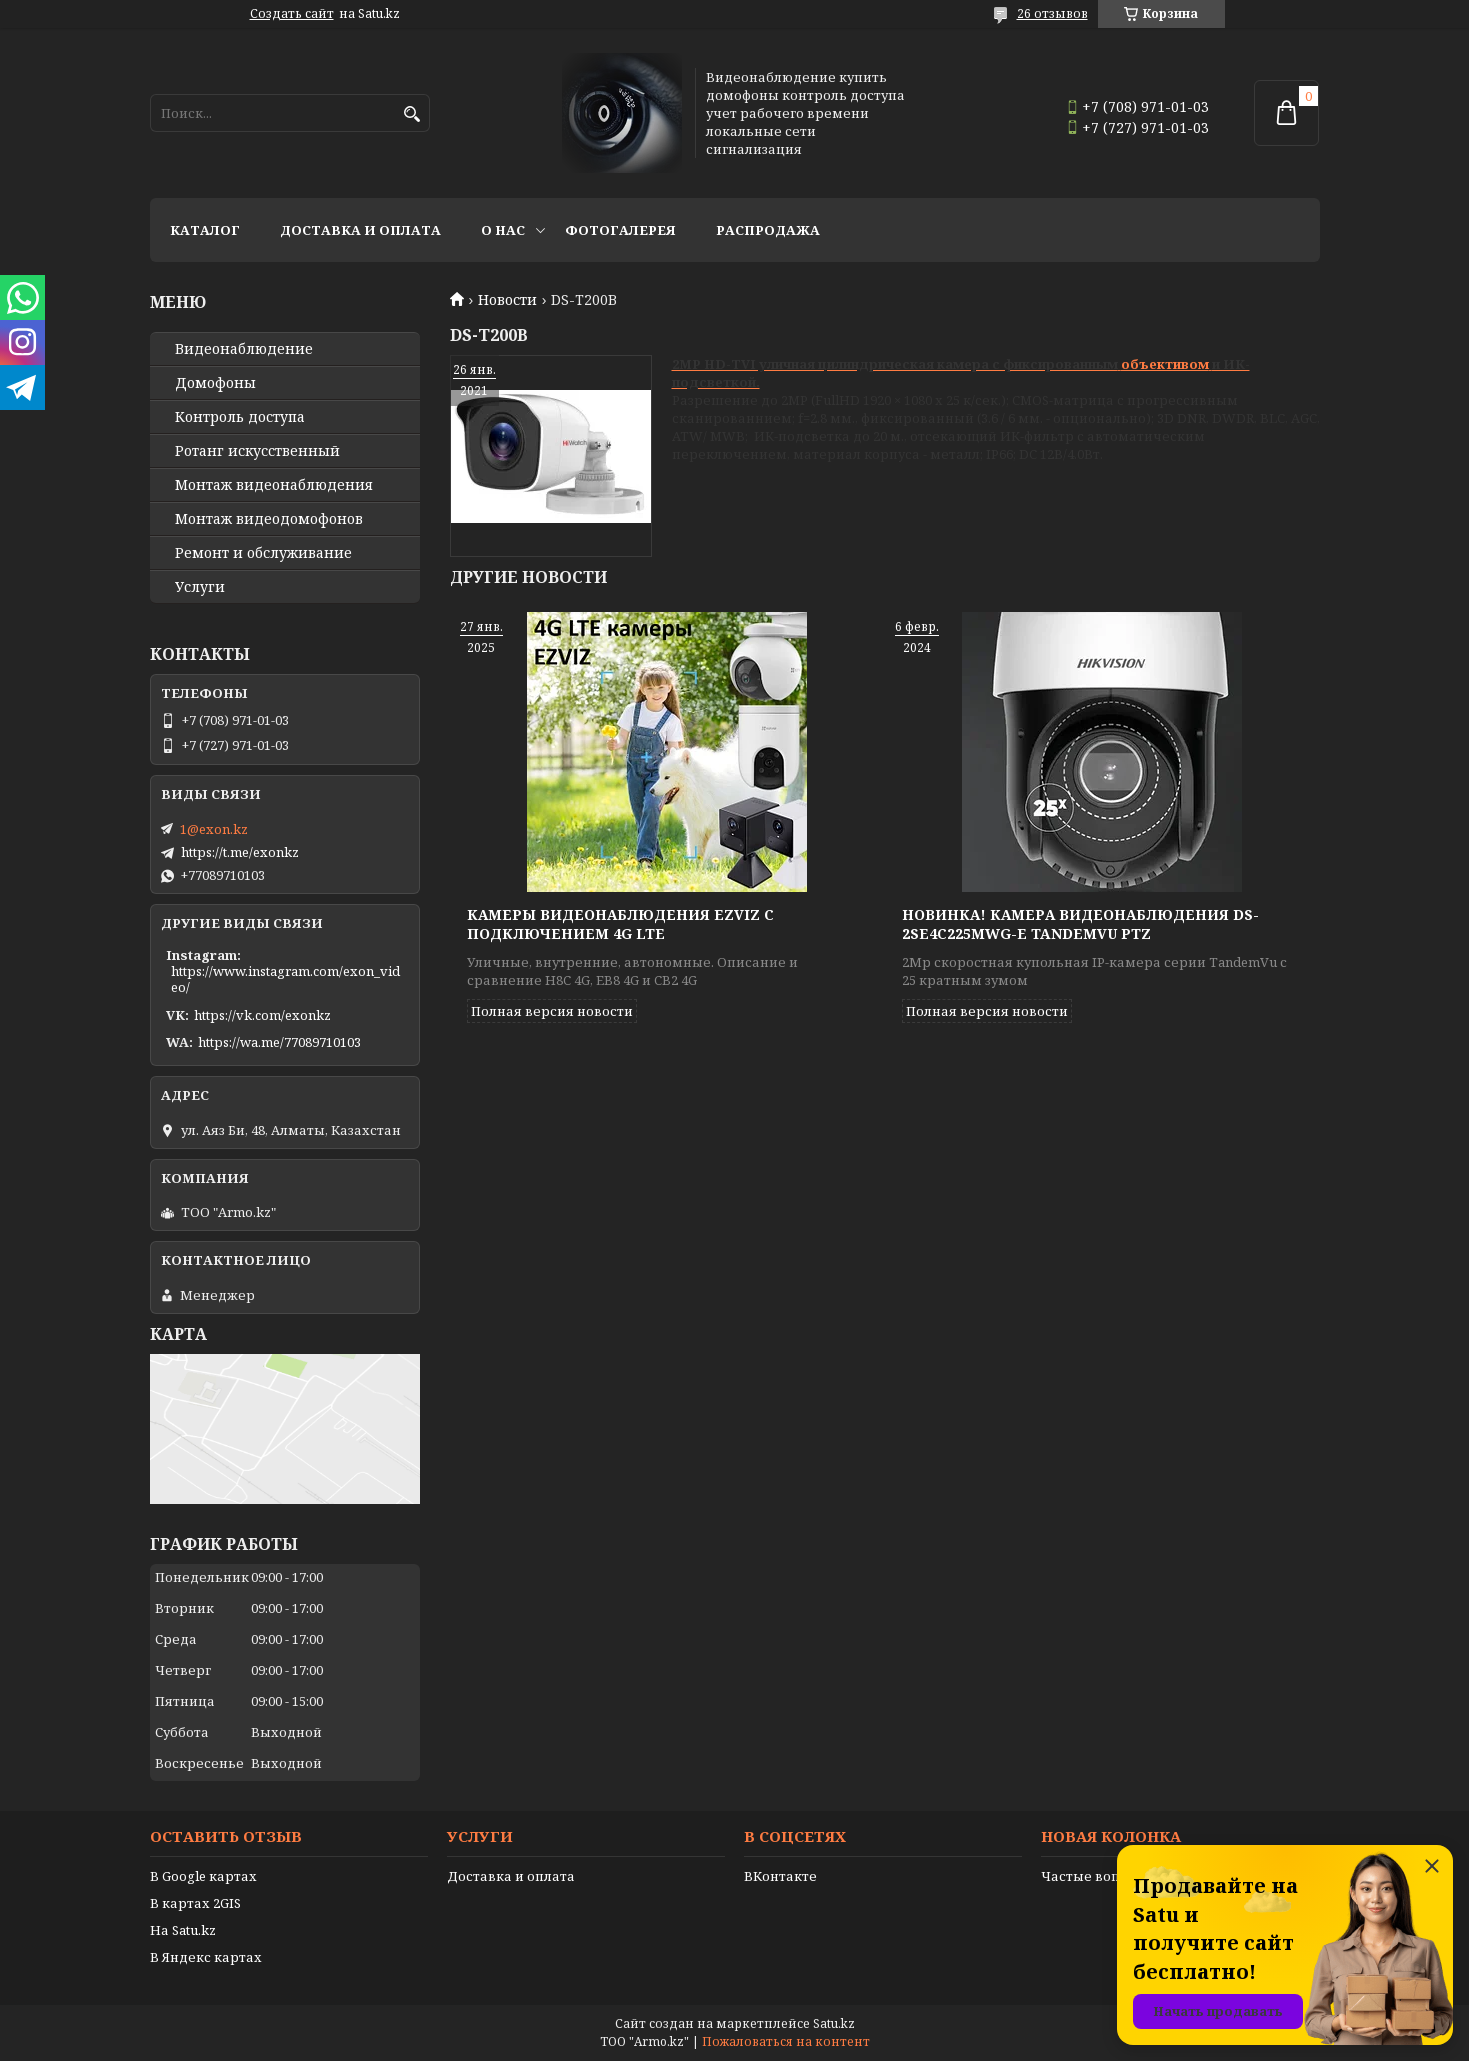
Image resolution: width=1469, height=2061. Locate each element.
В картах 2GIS (195, 1903)
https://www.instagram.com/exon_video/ (285, 979)
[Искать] (412, 114)
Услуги (200, 587)
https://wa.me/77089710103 (279, 1042)
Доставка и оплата (360, 230)
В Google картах (203, 1876)
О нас (503, 230)
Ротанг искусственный (257, 451)
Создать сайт (292, 14)
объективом (1165, 364)
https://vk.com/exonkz (262, 1015)
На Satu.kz (183, 1930)
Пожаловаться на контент (786, 2041)
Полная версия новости (552, 1011)
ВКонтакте (780, 1876)
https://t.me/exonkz (240, 852)
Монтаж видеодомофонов (269, 519)
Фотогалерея (620, 230)
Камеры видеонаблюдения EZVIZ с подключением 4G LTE (620, 924)
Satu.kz (834, 2023)
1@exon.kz (214, 829)
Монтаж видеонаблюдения (274, 485)
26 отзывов (1052, 13)
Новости (507, 300)
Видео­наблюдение (244, 349)
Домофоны (215, 383)
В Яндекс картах (206, 1957)
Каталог (205, 230)
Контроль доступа (240, 417)
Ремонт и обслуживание (263, 553)
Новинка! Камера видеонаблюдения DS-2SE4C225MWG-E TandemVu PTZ (1080, 924)
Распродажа (768, 230)
